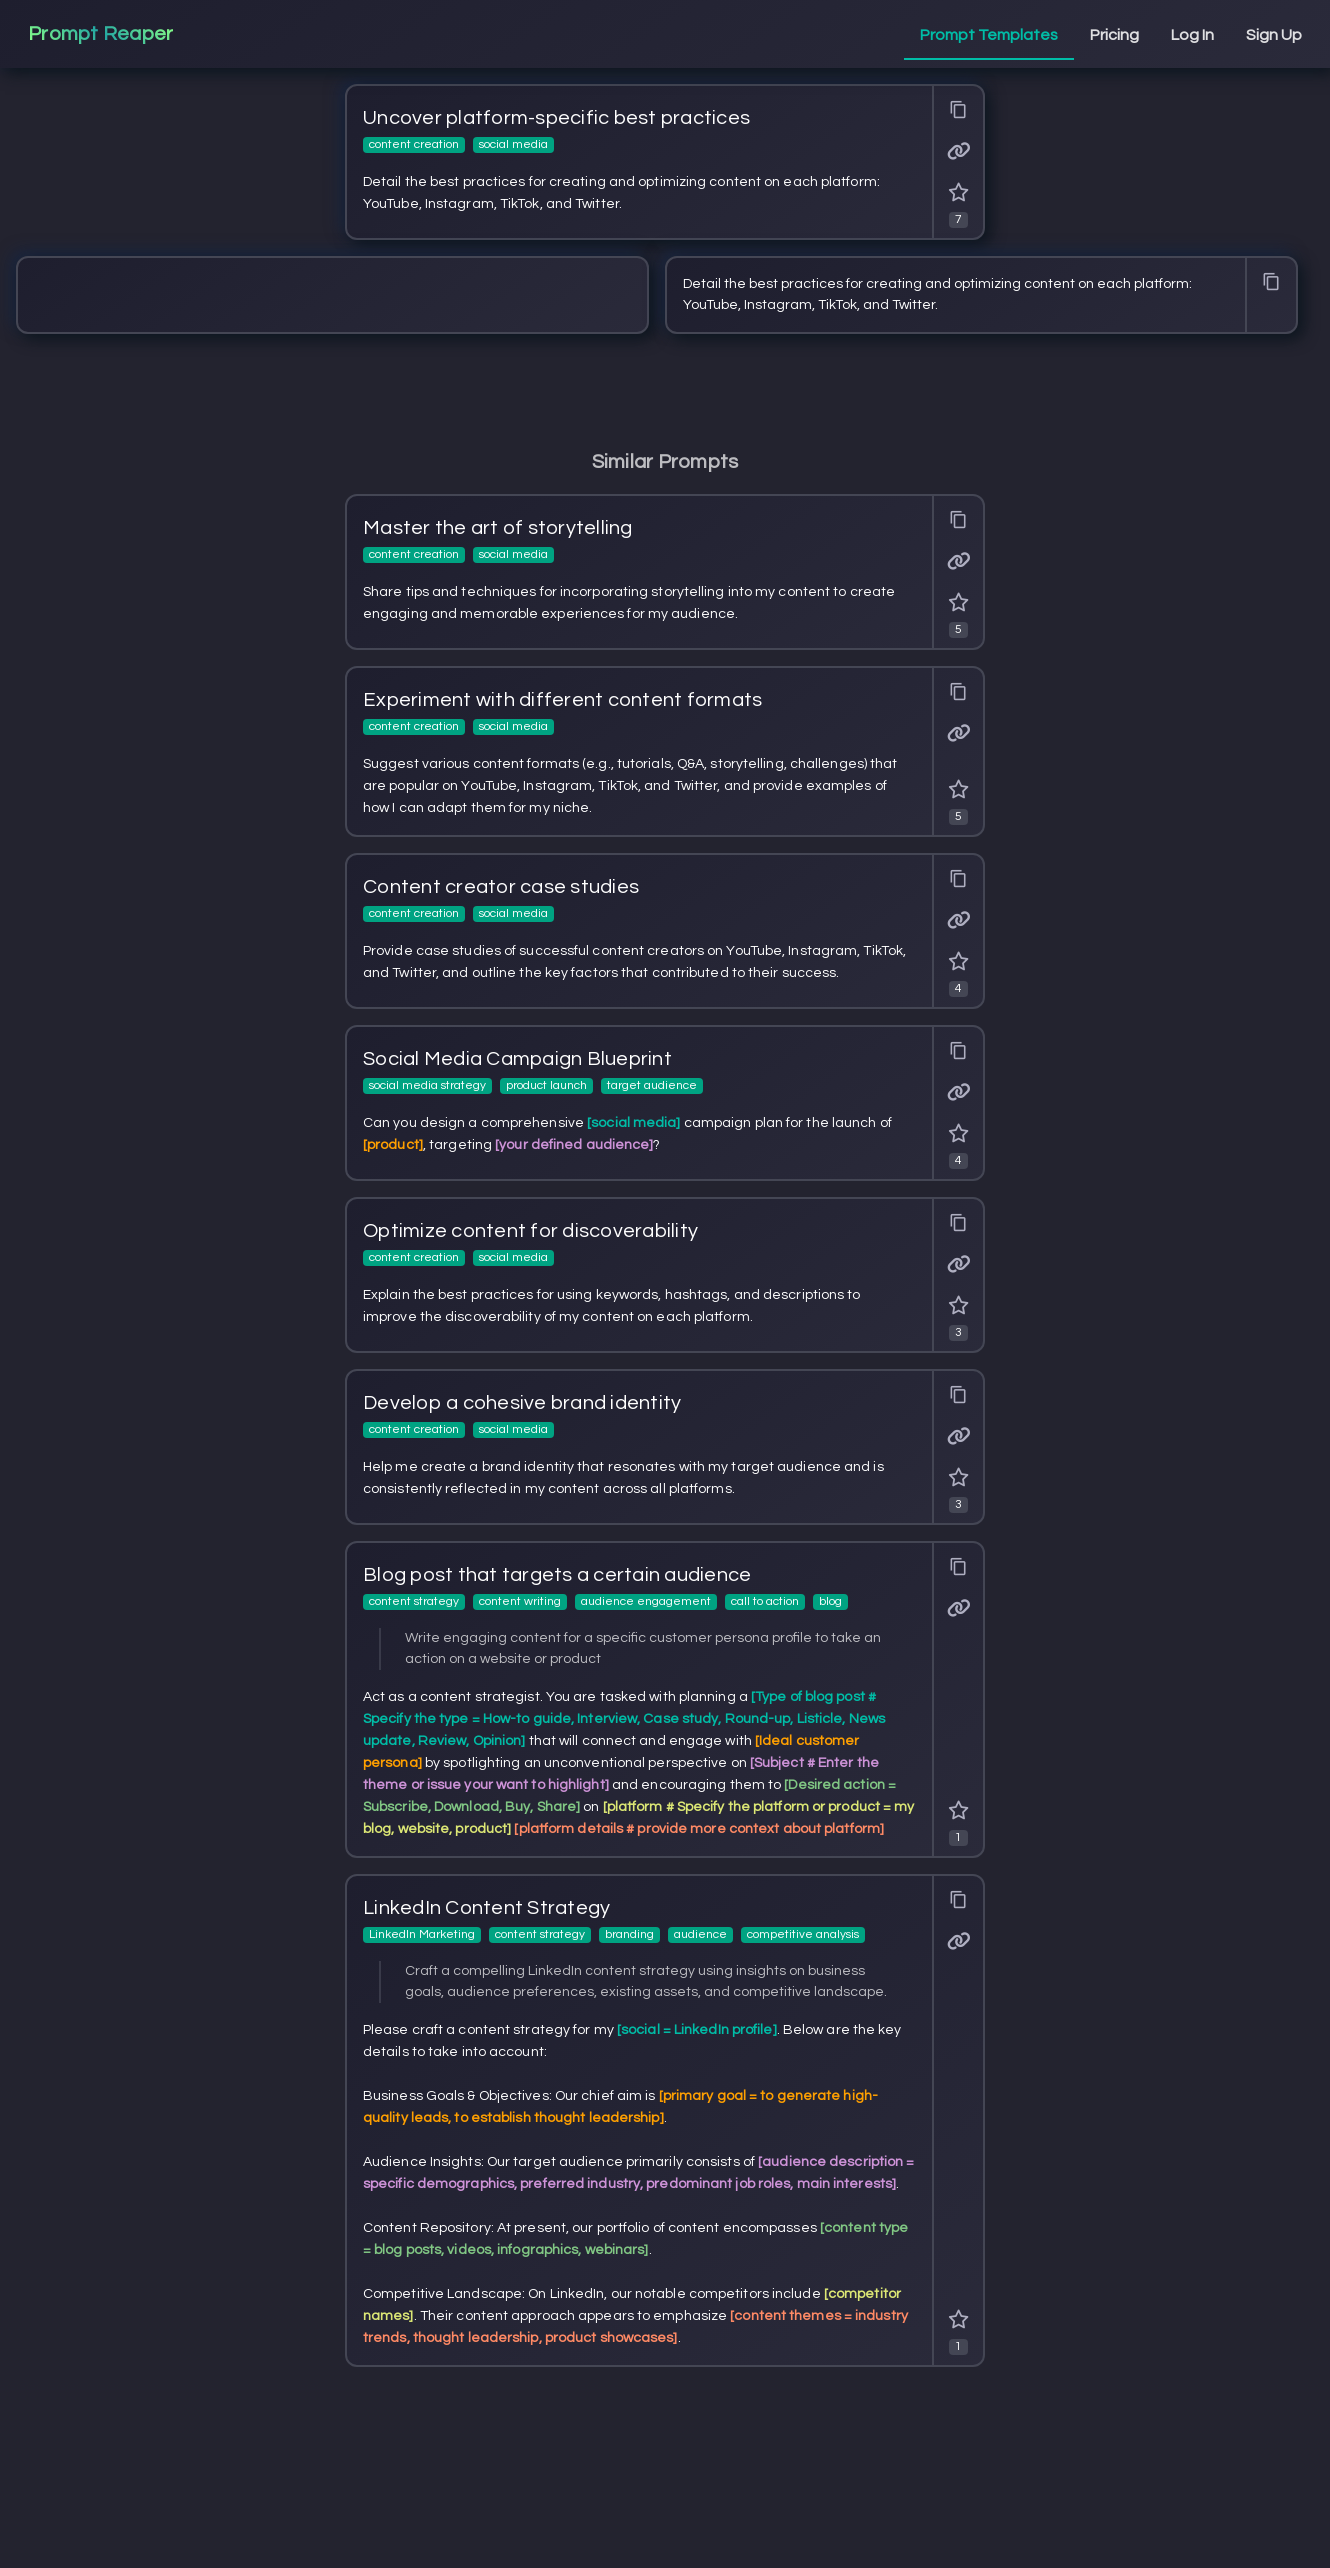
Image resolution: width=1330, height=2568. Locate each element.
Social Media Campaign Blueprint (517, 1059)
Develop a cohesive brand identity (522, 1403)
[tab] (989, 36)
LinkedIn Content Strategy (486, 1908)
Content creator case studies (501, 887)
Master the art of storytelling (498, 528)
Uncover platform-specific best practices (556, 118)
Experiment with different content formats (562, 700)
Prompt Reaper (100, 34)
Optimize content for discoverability (530, 1231)
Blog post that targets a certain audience (557, 1575)
